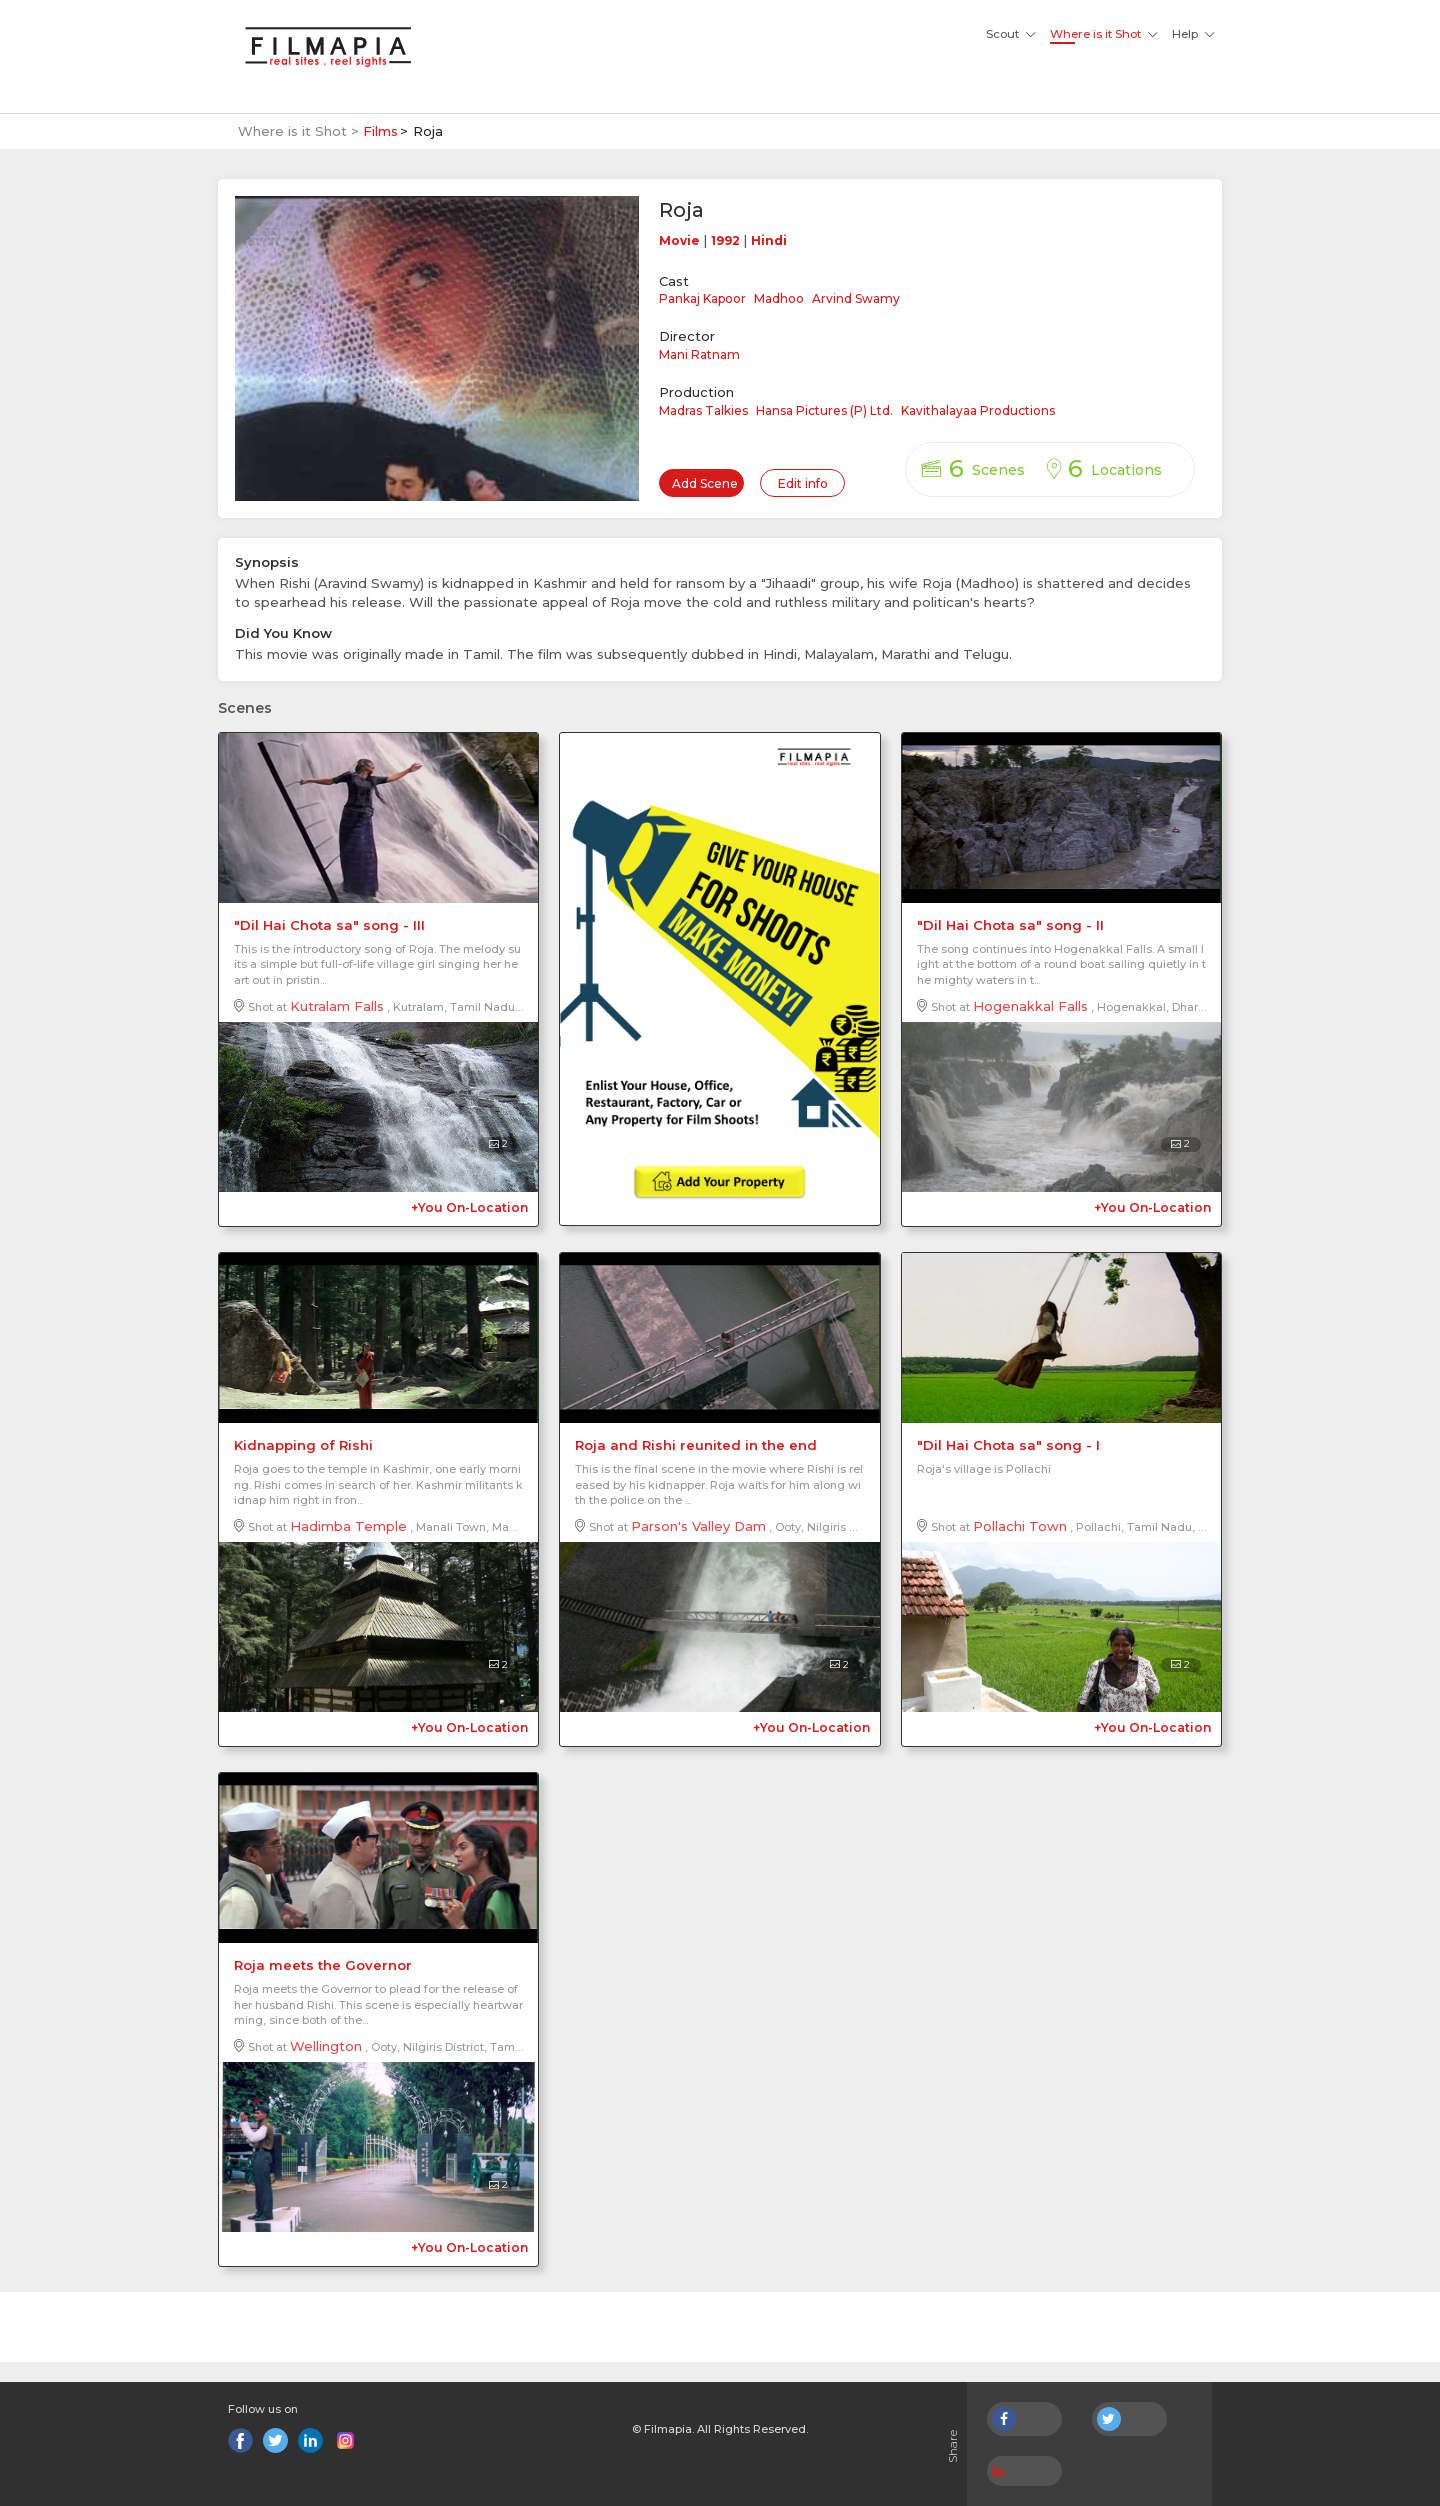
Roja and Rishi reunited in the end (696, 1445)
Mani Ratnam (699, 354)
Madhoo (779, 298)
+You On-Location (469, 1207)
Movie (679, 240)
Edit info (803, 483)
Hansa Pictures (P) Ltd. (824, 410)
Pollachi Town (1020, 1526)
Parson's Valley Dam (698, 1526)
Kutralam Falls (337, 1006)
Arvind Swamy (856, 298)
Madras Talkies (703, 410)
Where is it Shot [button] (1095, 34)
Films (380, 131)
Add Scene (705, 483)
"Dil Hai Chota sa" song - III (329, 925)
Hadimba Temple (348, 1526)
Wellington (326, 2046)
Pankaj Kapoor (702, 298)
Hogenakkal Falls (1030, 1006)
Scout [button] (1002, 34)
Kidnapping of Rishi (303, 1445)
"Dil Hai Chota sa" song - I (1008, 1445)
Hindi (769, 240)
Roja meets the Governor (323, 1965)
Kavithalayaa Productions (978, 410)
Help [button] (1185, 34)
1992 (725, 240)
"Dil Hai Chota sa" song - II (1010, 925)
